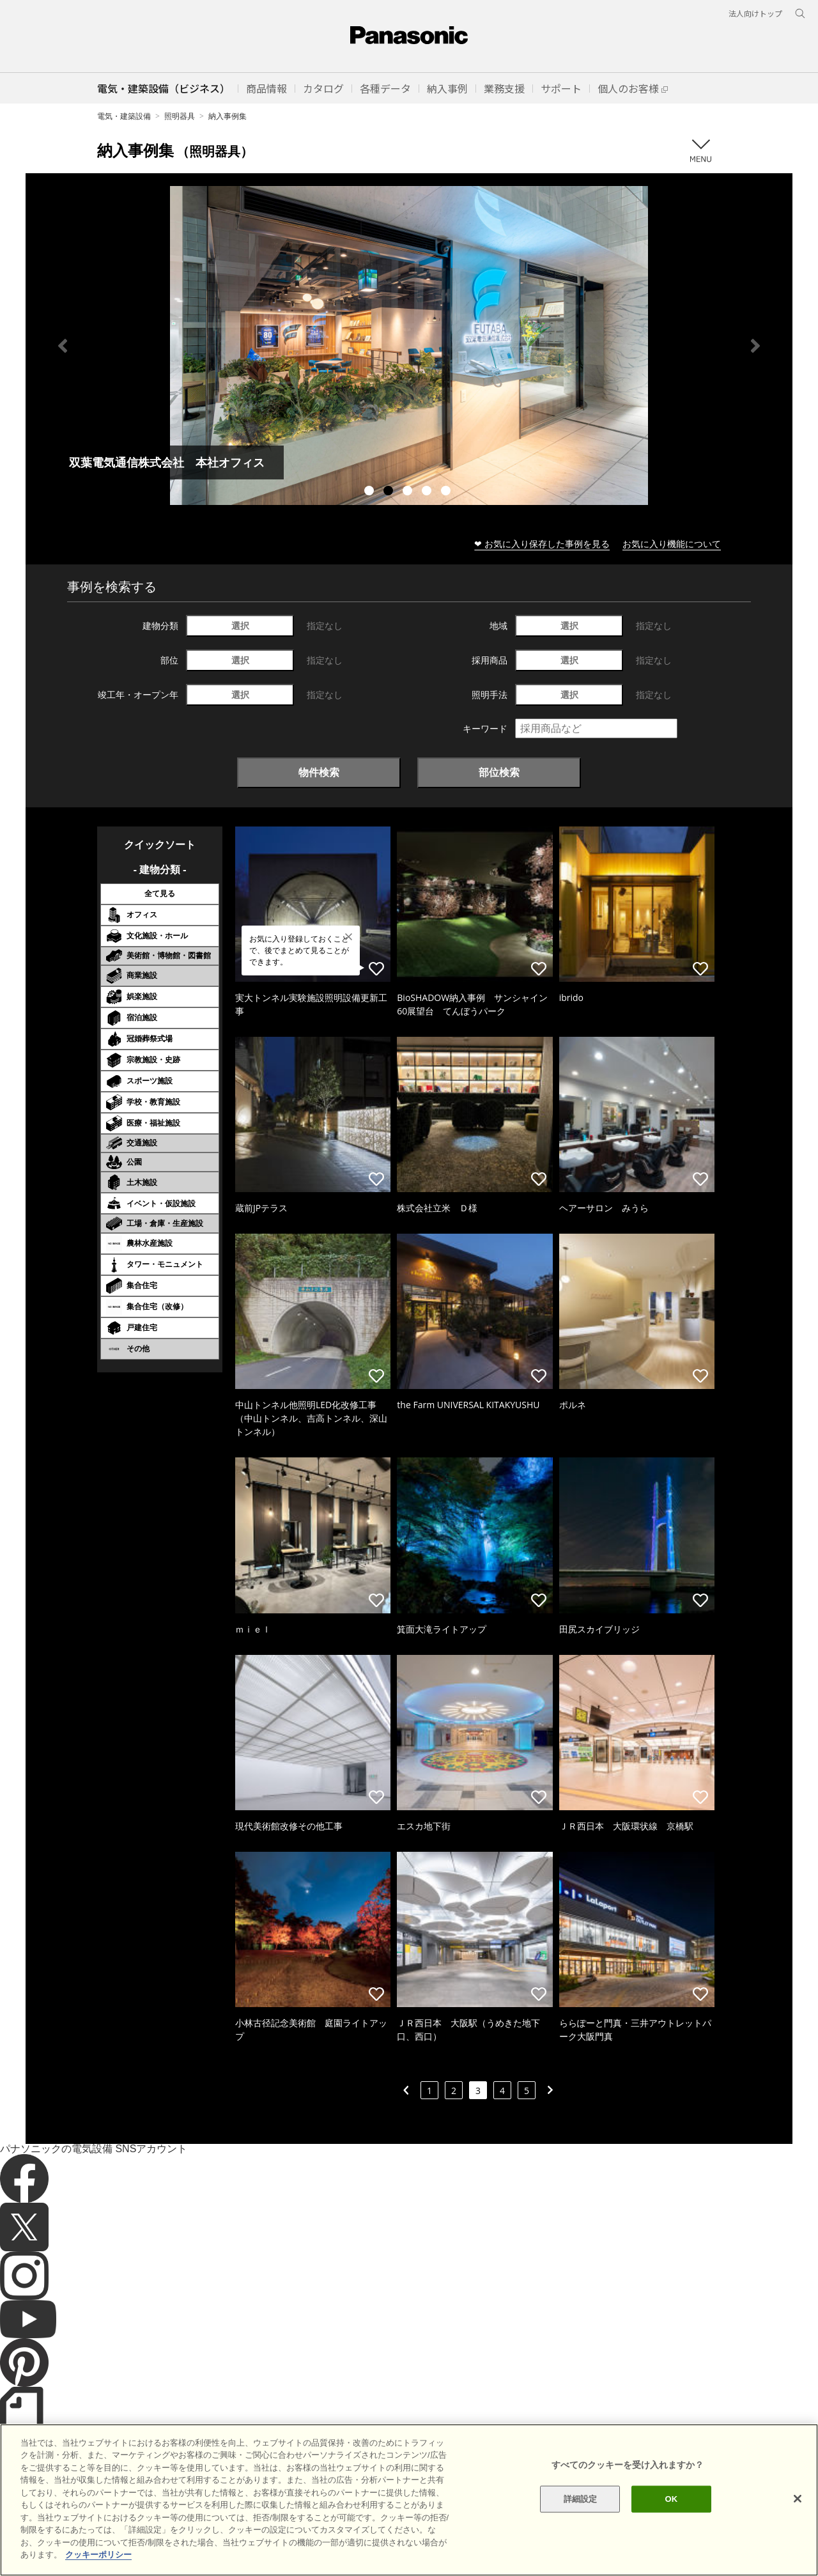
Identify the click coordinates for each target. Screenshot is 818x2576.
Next (755, 346)
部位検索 (499, 772)
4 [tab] (428, 492)
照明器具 (179, 116)
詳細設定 (581, 2499)
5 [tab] (447, 492)
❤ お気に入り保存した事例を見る (542, 544)
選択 (240, 625)
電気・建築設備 (124, 116)
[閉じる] (797, 2499)
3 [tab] (409, 492)
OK (671, 2499)
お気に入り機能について (671, 544)
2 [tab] (389, 492)
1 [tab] (370, 492)
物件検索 (318, 772)
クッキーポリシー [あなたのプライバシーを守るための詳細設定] (98, 2554)
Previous (62, 346)
